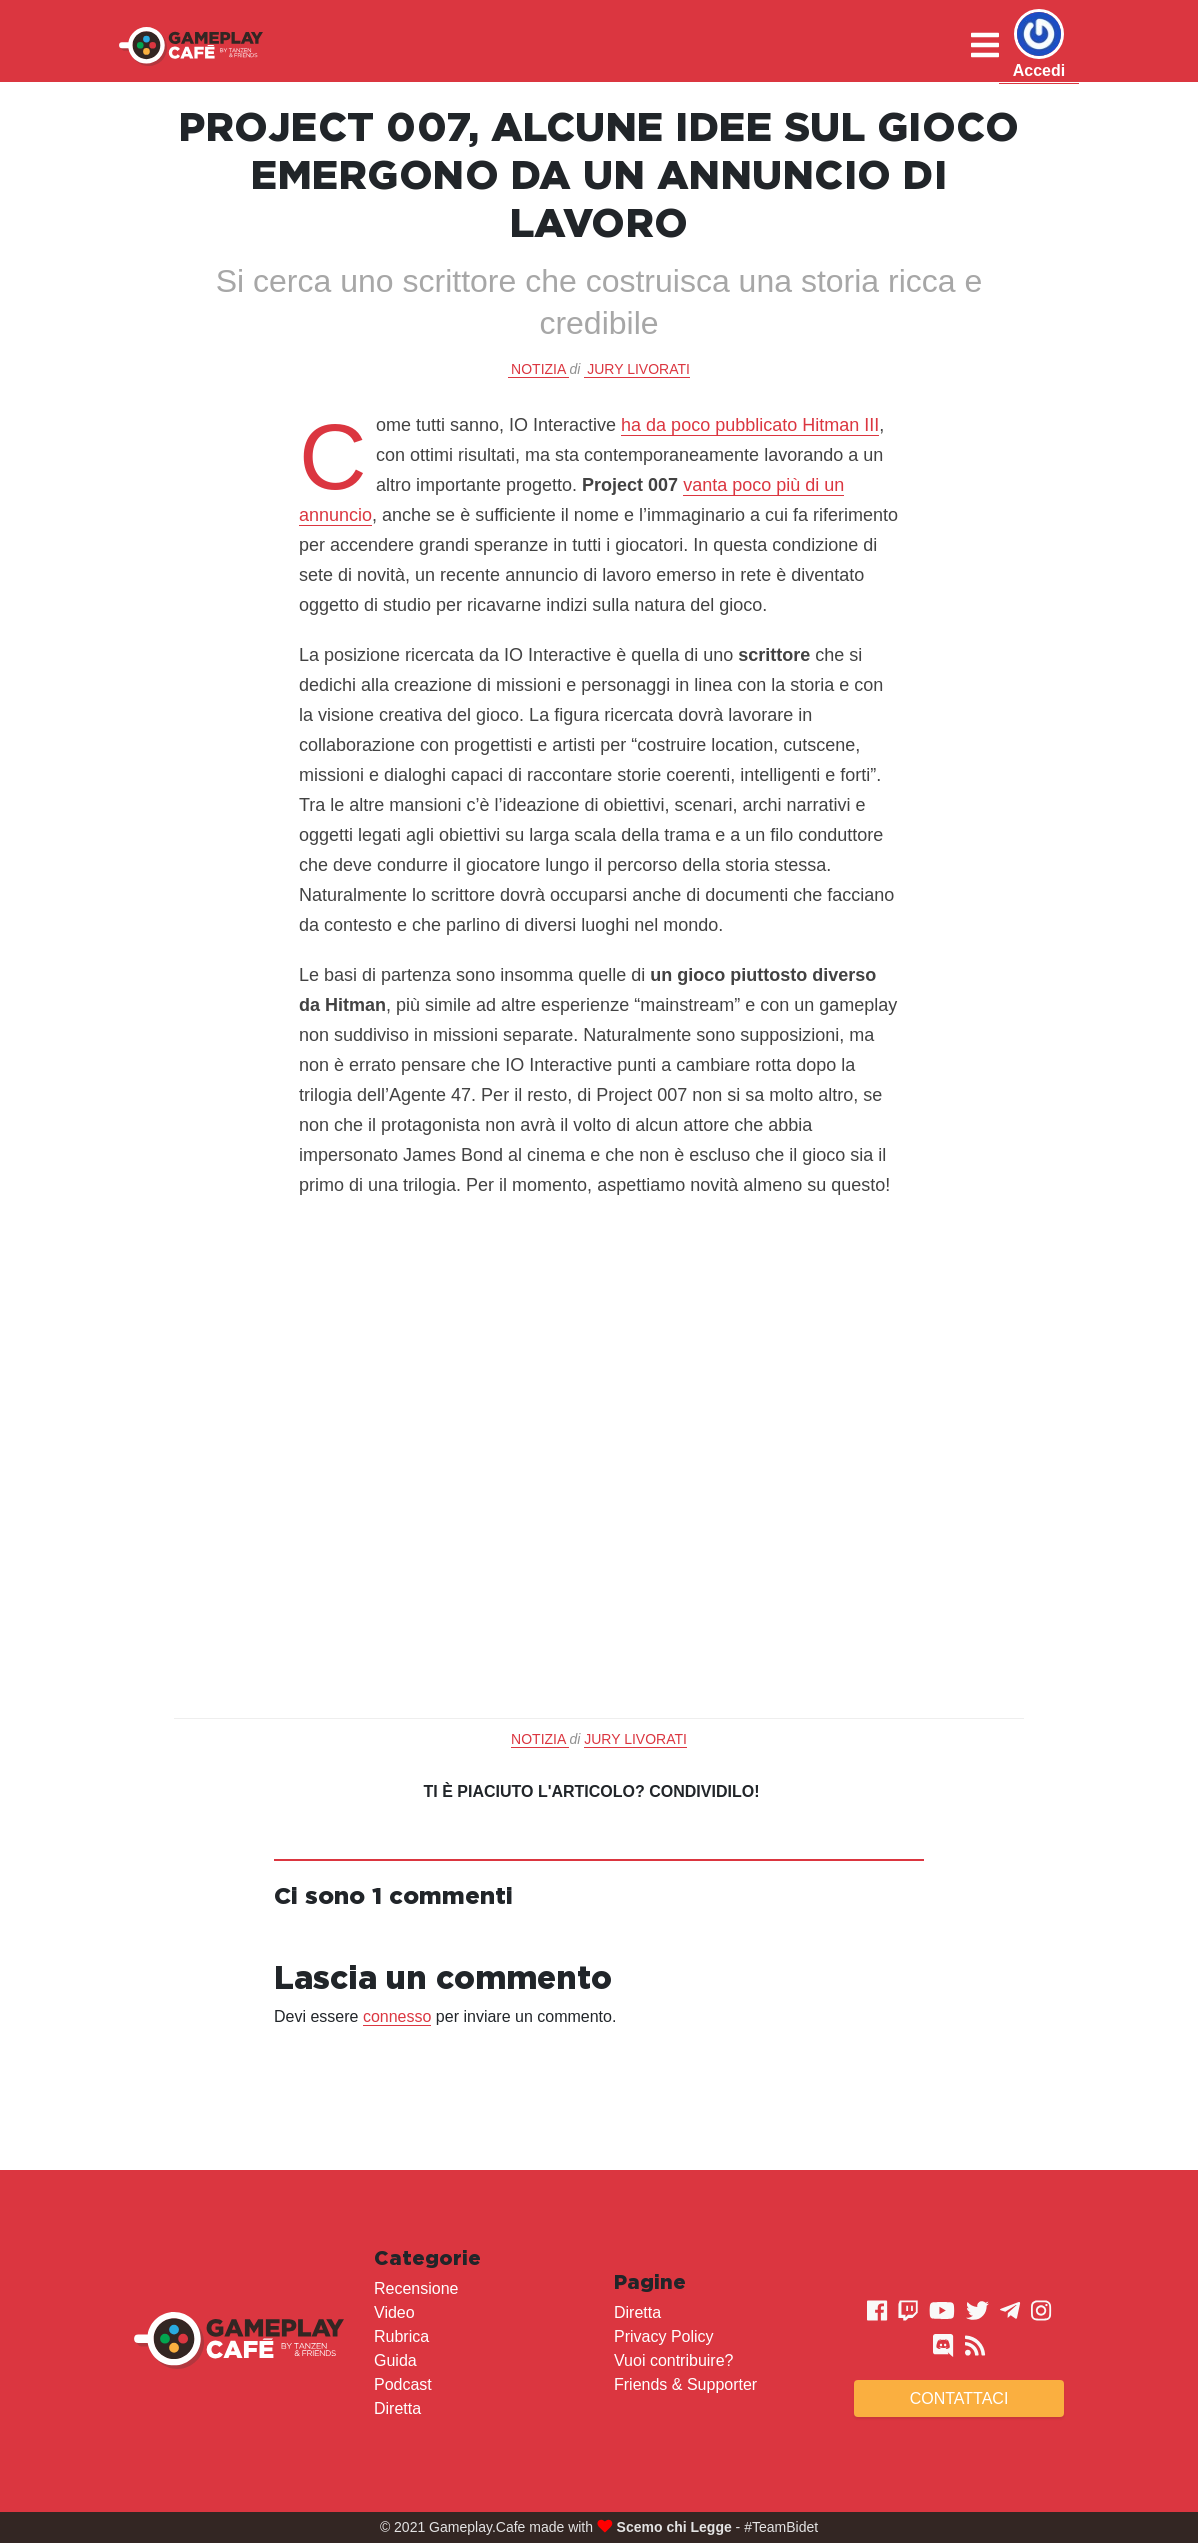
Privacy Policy (664, 2336)
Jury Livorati (638, 369)
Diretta (397, 2408)
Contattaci (959, 2398)
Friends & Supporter (685, 2384)
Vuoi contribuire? (673, 2360)
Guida (395, 2360)
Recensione (416, 2288)
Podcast (403, 2384)
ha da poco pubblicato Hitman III (750, 425)
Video (394, 2312)
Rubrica (401, 2336)
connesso (397, 2016)
